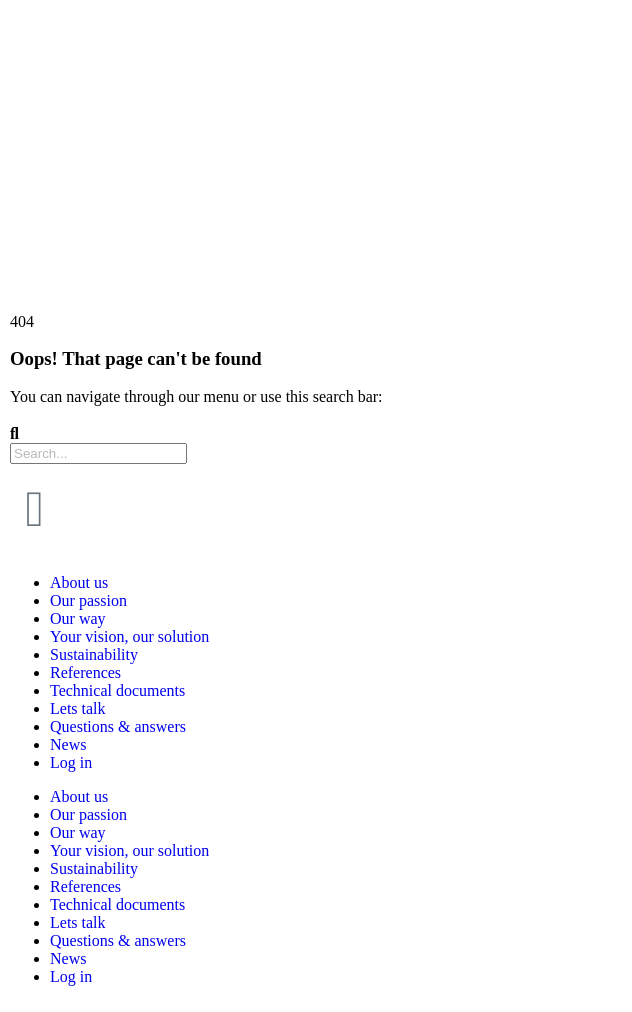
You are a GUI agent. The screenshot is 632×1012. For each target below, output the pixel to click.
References (85, 672)
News (68, 744)
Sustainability (94, 654)
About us (79, 582)
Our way (78, 618)
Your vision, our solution (129, 636)
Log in (71, 762)
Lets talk (78, 708)
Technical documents (117, 690)
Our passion (88, 600)
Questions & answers (118, 726)
